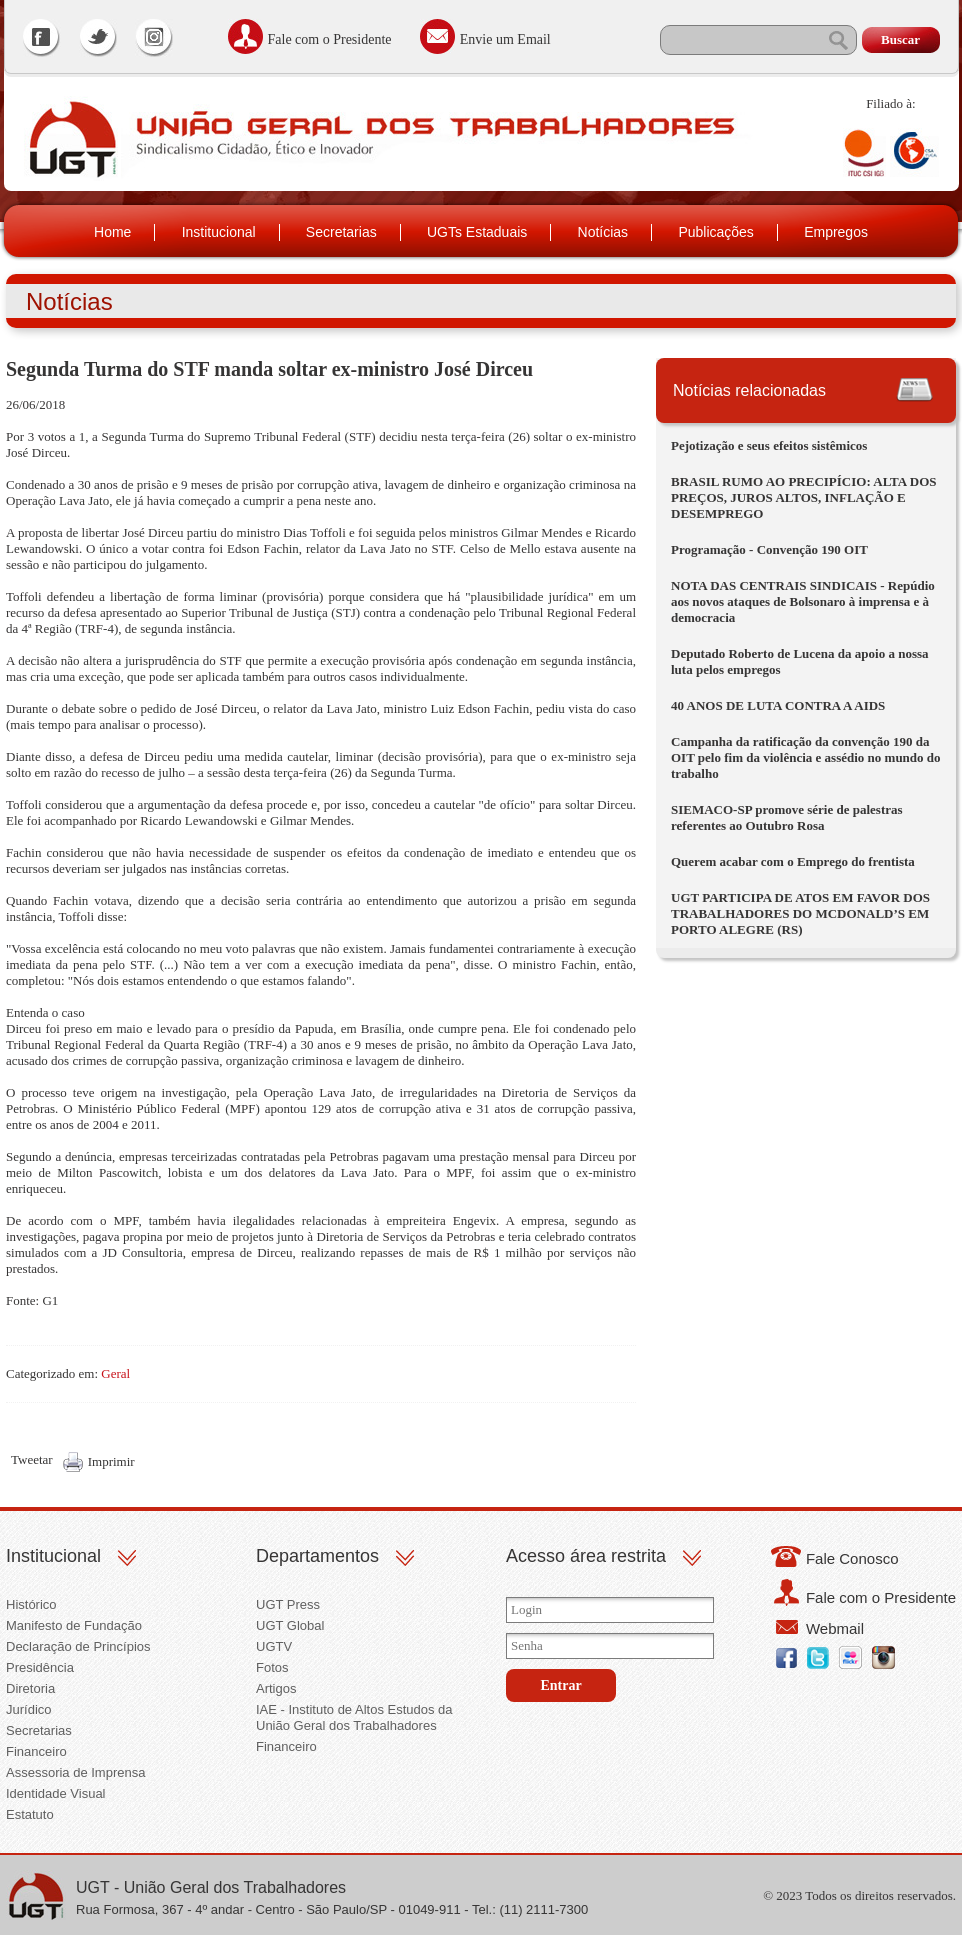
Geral (115, 1373)
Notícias (603, 232)
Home (112, 232)
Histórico (31, 1604)
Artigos (276, 1688)
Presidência (40, 1667)
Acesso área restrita (586, 1556)
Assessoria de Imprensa (75, 1772)
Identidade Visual (56, 1793)
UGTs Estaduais (477, 232)
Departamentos (317, 1556)
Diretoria (30, 1688)
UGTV (274, 1646)
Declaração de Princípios (78, 1646)
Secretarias (341, 232)
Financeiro (36, 1751)
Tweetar (32, 1459)
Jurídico (29, 1709)
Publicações (716, 232)
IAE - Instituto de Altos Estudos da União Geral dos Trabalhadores (354, 1717)
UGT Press (288, 1604)
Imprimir (111, 1461)
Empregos (836, 232)
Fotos (272, 1667)
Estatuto (30, 1814)
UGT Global (290, 1625)
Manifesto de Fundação (74, 1625)
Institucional (219, 232)
